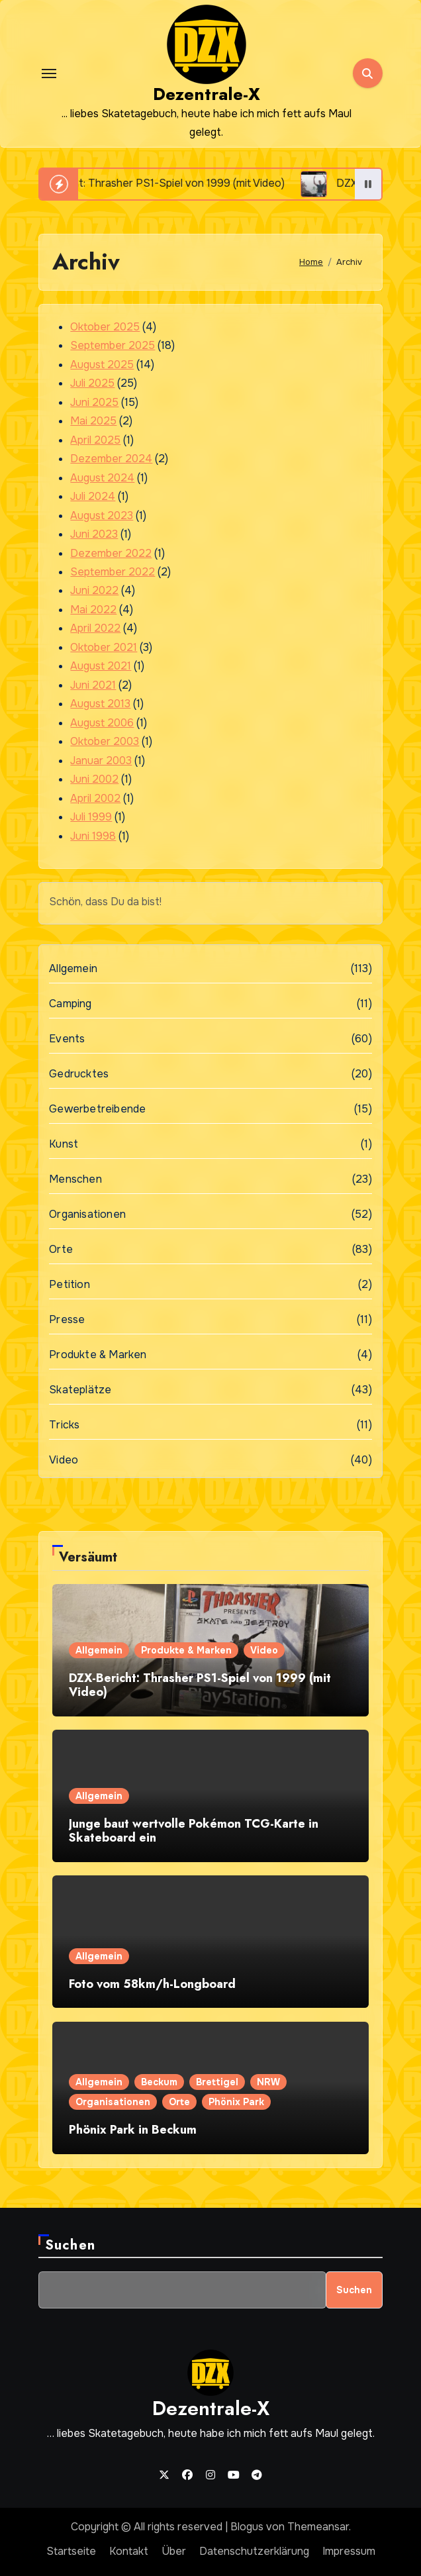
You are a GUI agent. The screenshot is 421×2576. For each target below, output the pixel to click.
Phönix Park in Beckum (133, 2129)
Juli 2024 (92, 496)
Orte (61, 1249)
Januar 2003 (101, 761)
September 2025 (112, 345)
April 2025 (95, 440)
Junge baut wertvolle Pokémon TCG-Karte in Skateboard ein (193, 1831)
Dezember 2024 (111, 459)
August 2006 (102, 723)
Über (174, 2551)
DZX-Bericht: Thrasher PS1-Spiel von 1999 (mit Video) (200, 1685)
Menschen (75, 1179)
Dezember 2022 (111, 553)
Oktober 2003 (104, 741)
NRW (268, 2082)
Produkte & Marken (97, 1355)
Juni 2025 (94, 402)
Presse (67, 1319)
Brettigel (217, 2082)
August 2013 (100, 704)
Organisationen (87, 1214)
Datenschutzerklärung (254, 2551)
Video (63, 1460)
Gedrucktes (79, 1074)
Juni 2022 (94, 590)
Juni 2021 (93, 685)
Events (67, 1039)
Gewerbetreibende (97, 1109)
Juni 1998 (93, 836)
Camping (70, 1004)
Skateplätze (80, 1390)
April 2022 (95, 628)
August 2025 (102, 365)
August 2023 (101, 515)
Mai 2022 (93, 610)
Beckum (159, 2082)
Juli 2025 (92, 383)
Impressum (348, 2551)
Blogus (246, 2527)
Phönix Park (236, 2102)
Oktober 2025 (105, 327)
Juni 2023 (94, 534)
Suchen (70, 2245)
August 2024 (102, 478)
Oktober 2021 (103, 647)
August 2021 (100, 666)
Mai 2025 (93, 421)
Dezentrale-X (206, 94)
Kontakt (128, 2551)
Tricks (64, 1425)
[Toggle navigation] (49, 73)
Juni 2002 (94, 779)
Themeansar (318, 2527)
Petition (69, 1284)
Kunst (63, 1144)
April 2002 (95, 798)
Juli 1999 (91, 817)
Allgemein (73, 968)
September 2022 (112, 572)
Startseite (71, 2551)
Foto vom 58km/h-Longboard (152, 1984)
